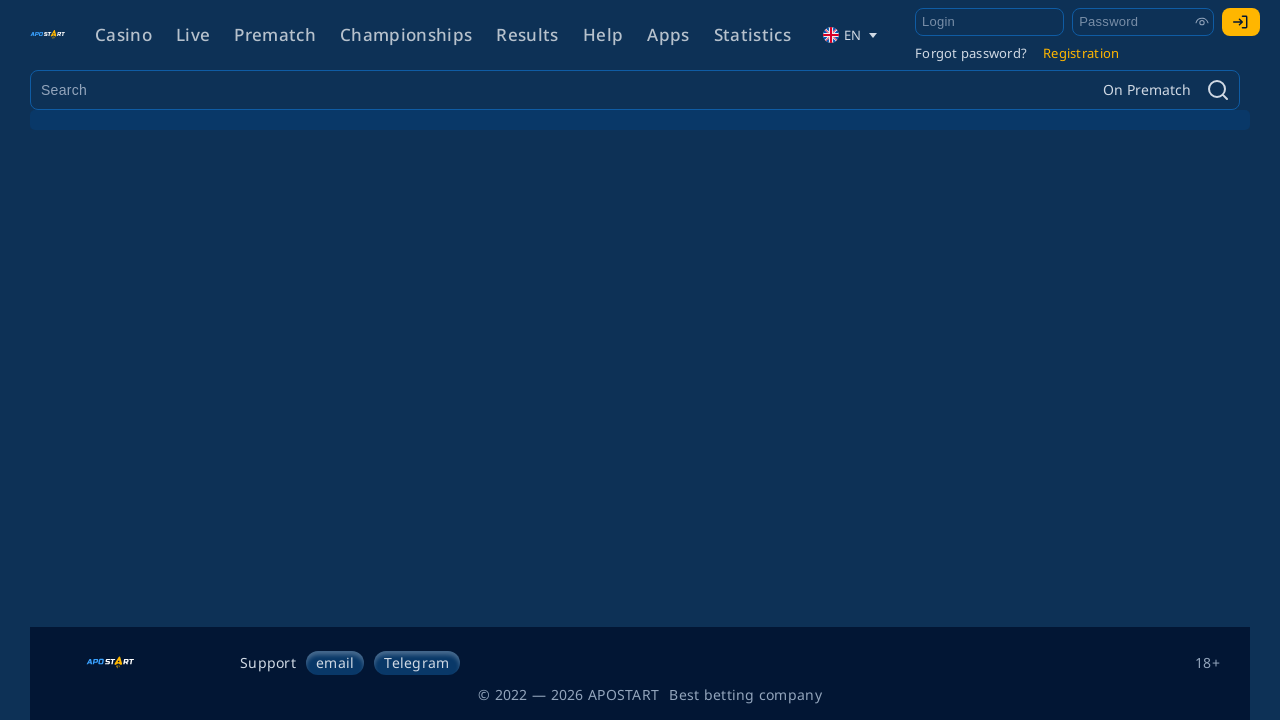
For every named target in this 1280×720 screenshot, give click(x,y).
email (335, 662)
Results (527, 34)
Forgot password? (971, 53)
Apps (668, 34)
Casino (123, 34)
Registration (1081, 53)
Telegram (416, 662)
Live (193, 34)
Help (603, 34)
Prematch (275, 34)
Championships (406, 34)
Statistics (752, 34)
